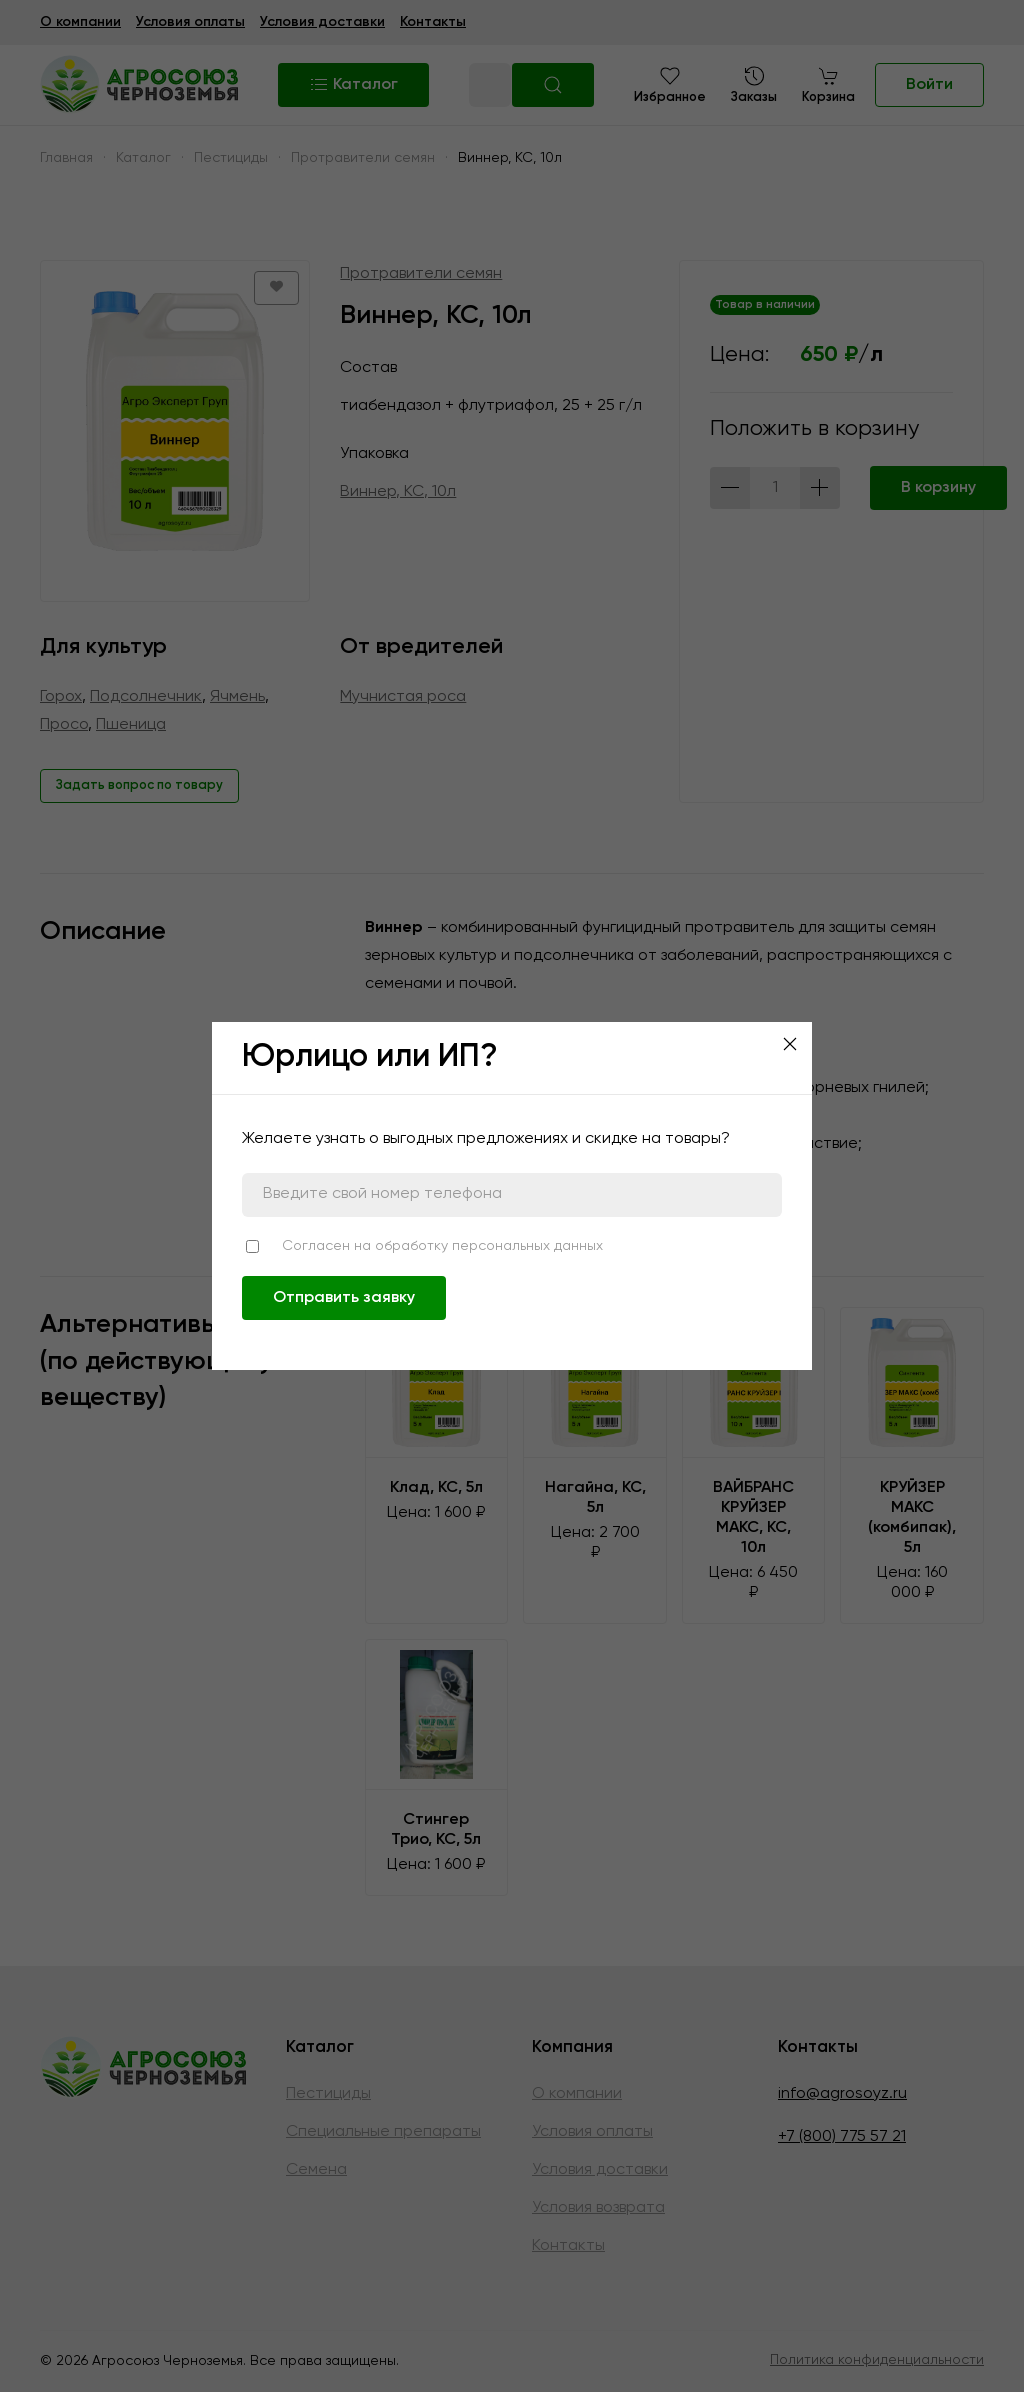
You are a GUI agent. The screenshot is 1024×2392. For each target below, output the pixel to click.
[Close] (790, 1044)
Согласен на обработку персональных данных (442, 1246)
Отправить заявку (344, 1298)
